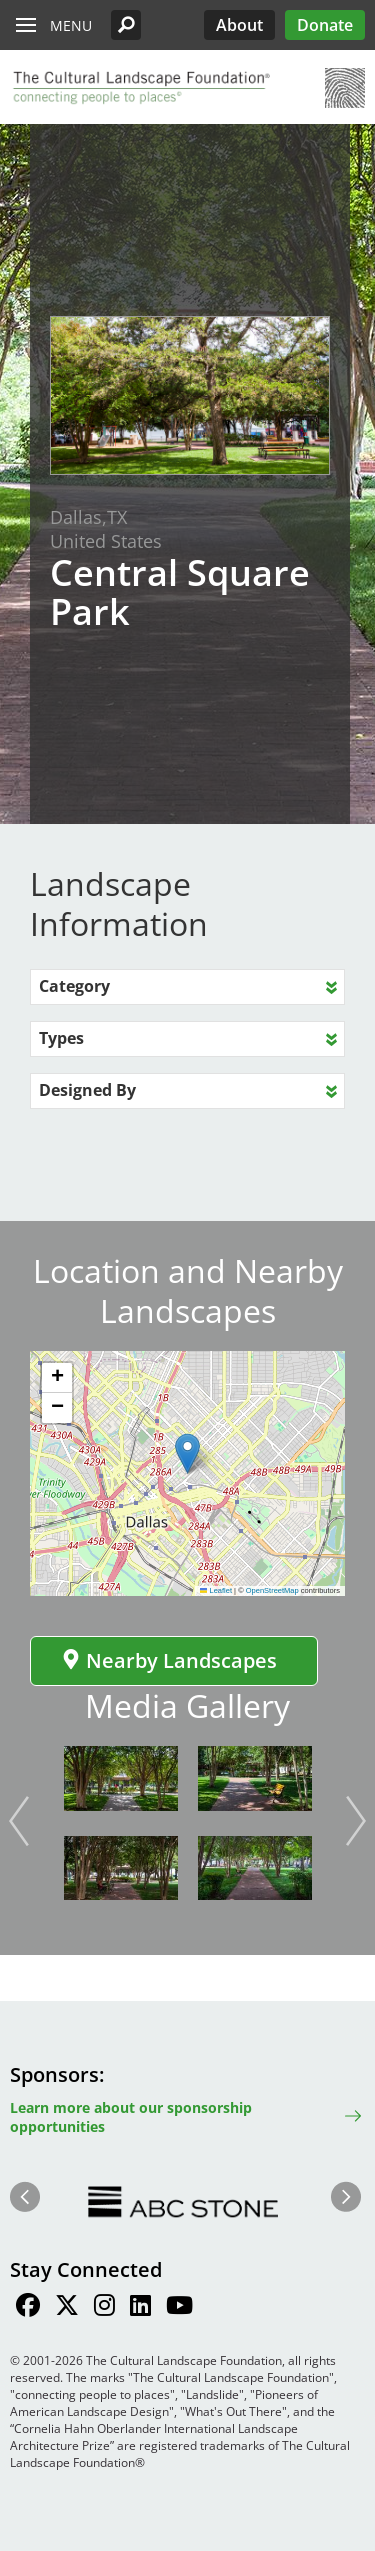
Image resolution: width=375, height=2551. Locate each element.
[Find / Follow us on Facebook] (28, 2308)
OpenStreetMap (272, 1590)
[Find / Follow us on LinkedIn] (140, 2308)
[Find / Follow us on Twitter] (67, 2308)
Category (74, 986)
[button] (126, 25)
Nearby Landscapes (169, 1660)
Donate (325, 25)
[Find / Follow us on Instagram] (104, 2308)
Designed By (87, 1090)
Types (61, 1038)
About (239, 25)
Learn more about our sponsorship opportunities (131, 2117)
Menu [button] (71, 25)
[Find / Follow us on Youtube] (179, 2308)
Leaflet (216, 1590)
